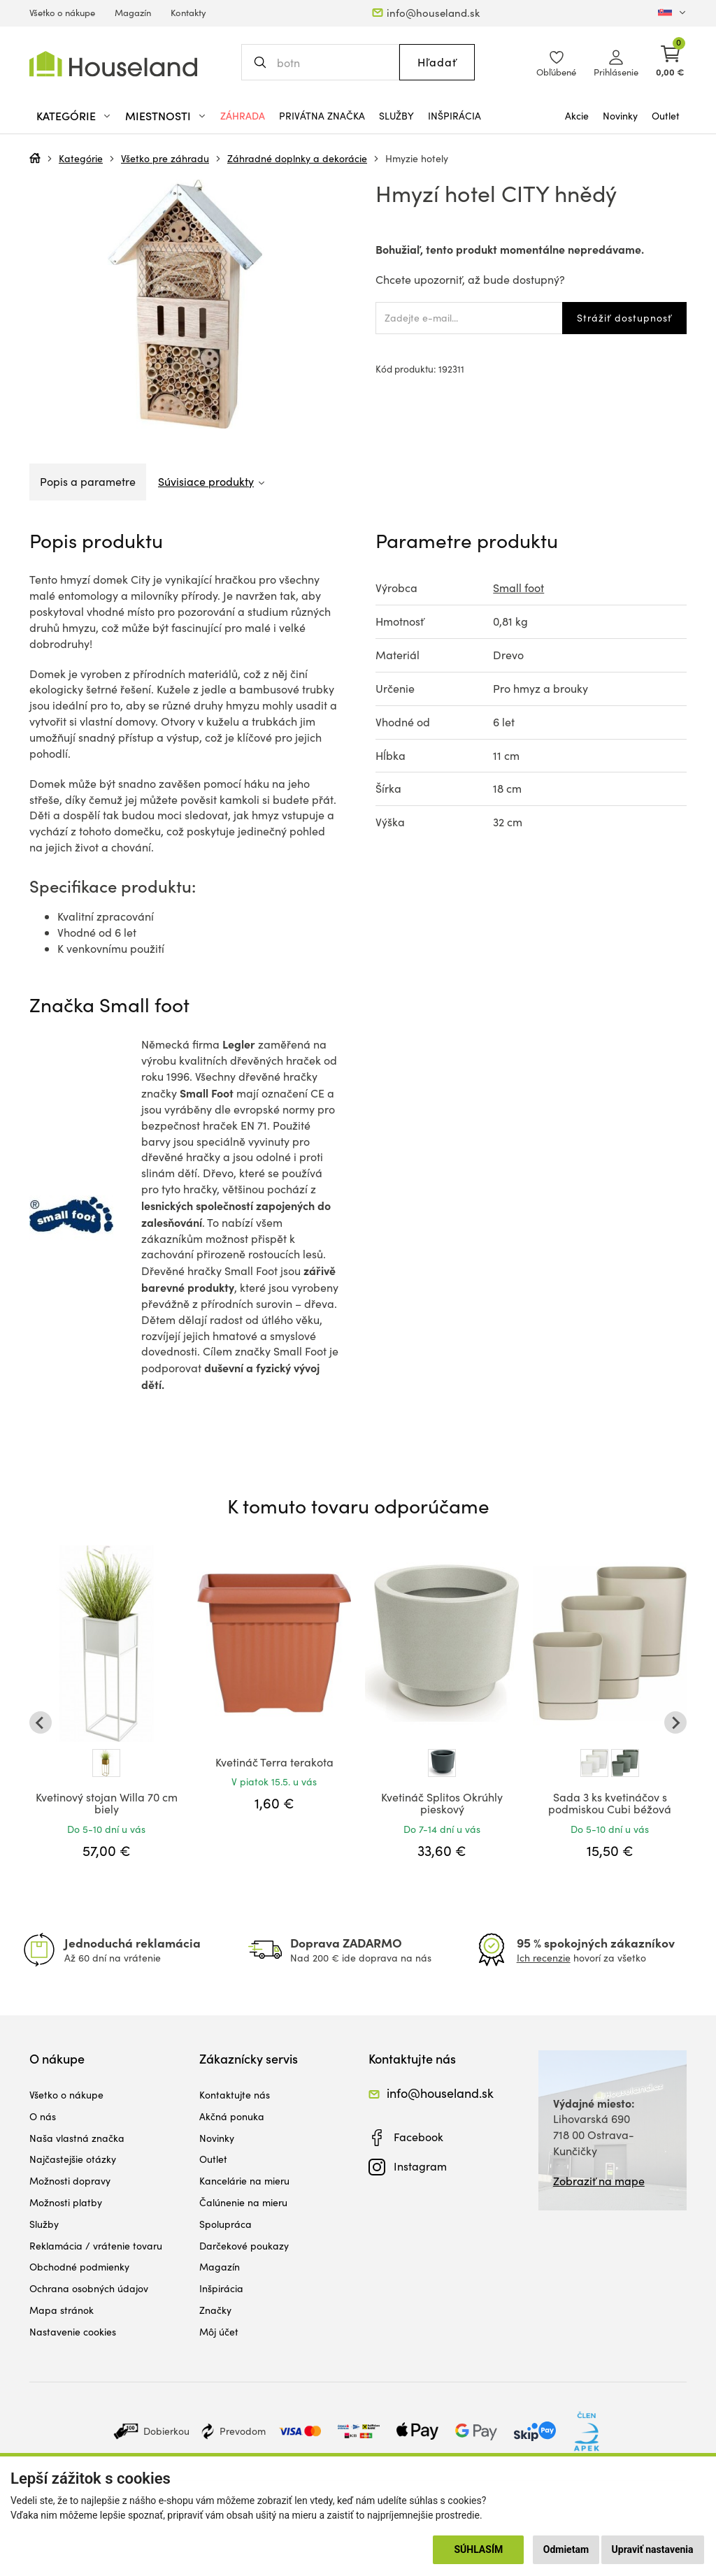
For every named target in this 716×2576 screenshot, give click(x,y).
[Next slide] (675, 1722)
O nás (42, 2116)
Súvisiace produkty (206, 481)
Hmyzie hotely (416, 158)
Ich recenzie (544, 1957)
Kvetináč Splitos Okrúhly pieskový (442, 1803)
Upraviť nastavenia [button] (653, 2549)
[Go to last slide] (40, 1722)
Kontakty (188, 12)
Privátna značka (322, 115)
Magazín (133, 12)
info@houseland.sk (433, 13)
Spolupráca (225, 2224)
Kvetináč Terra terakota (274, 1762)
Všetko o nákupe (62, 12)
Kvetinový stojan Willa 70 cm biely (107, 1803)
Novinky (620, 115)
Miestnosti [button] (158, 115)
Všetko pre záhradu (165, 158)
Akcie (577, 115)
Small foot (518, 587)
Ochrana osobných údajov (88, 2288)
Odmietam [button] (566, 2549)
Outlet (666, 115)
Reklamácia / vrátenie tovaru (95, 2245)
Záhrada (242, 115)
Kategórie (81, 158)
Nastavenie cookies (72, 2331)
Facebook (418, 2136)
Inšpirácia (454, 115)
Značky (215, 2310)
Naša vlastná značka (76, 2138)
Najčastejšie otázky (72, 2159)
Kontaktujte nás (234, 2094)
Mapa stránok (61, 2310)
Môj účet (218, 2331)
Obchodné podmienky (79, 2266)
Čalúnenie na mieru (243, 2202)
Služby (396, 115)
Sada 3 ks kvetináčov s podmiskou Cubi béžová (609, 1803)
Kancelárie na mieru (244, 2180)
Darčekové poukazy (244, 2245)
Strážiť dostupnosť (624, 317)
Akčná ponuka (231, 2116)
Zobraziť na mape (599, 2180)
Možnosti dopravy (69, 2180)
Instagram (420, 2166)
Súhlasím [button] (478, 2549)
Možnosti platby (65, 2202)
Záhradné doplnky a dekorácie (297, 158)
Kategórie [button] (66, 115)
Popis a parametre (88, 481)
